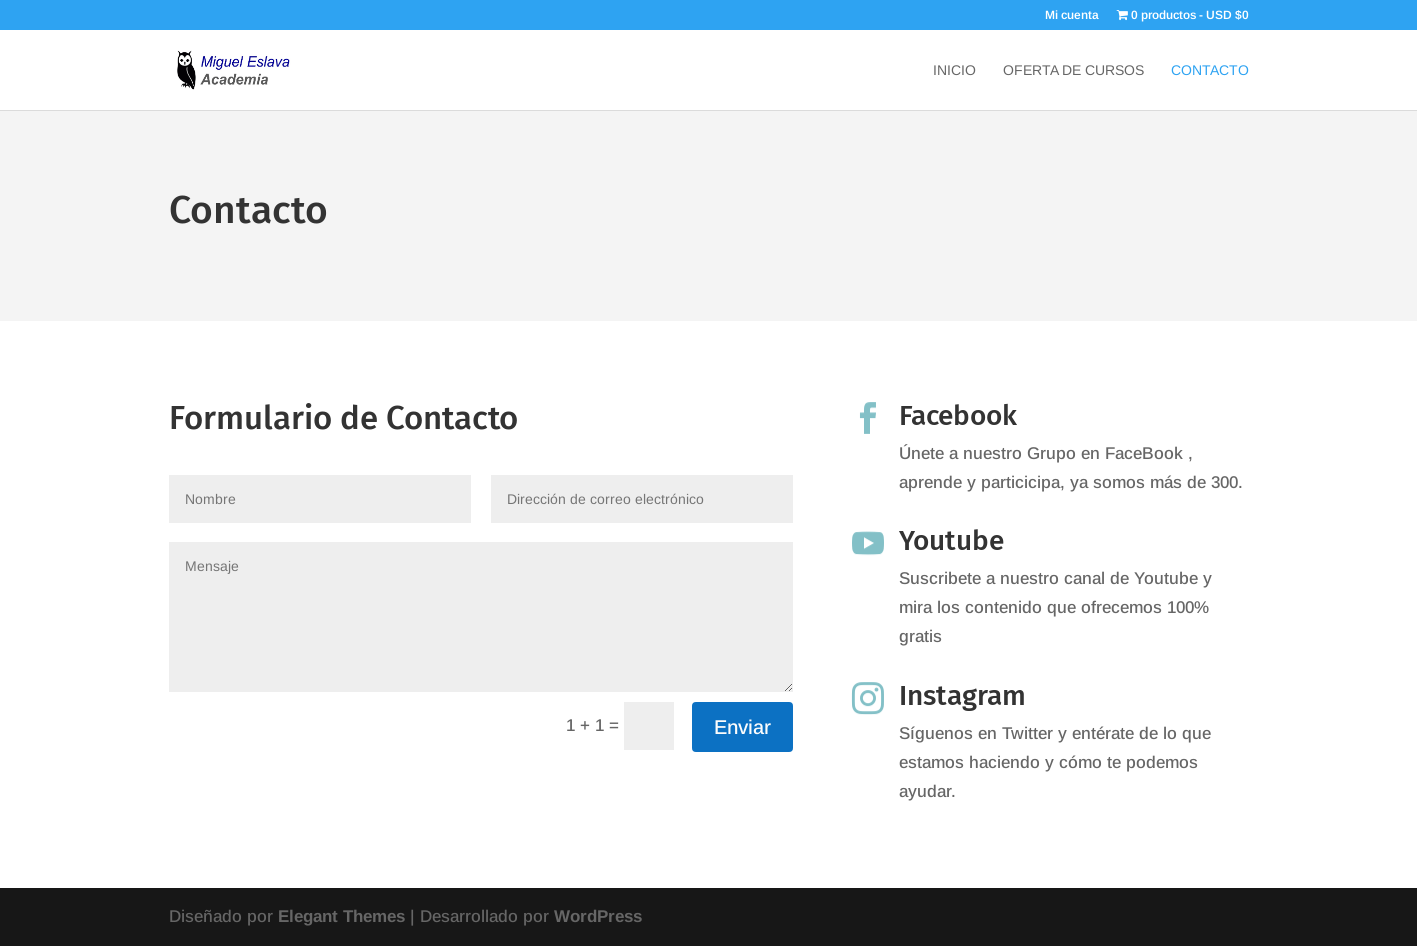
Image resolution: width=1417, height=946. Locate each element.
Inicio (954, 70)
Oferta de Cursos (1073, 70)
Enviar (742, 727)
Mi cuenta (1072, 15)
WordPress (598, 916)
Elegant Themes (341, 916)
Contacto (1210, 70)
